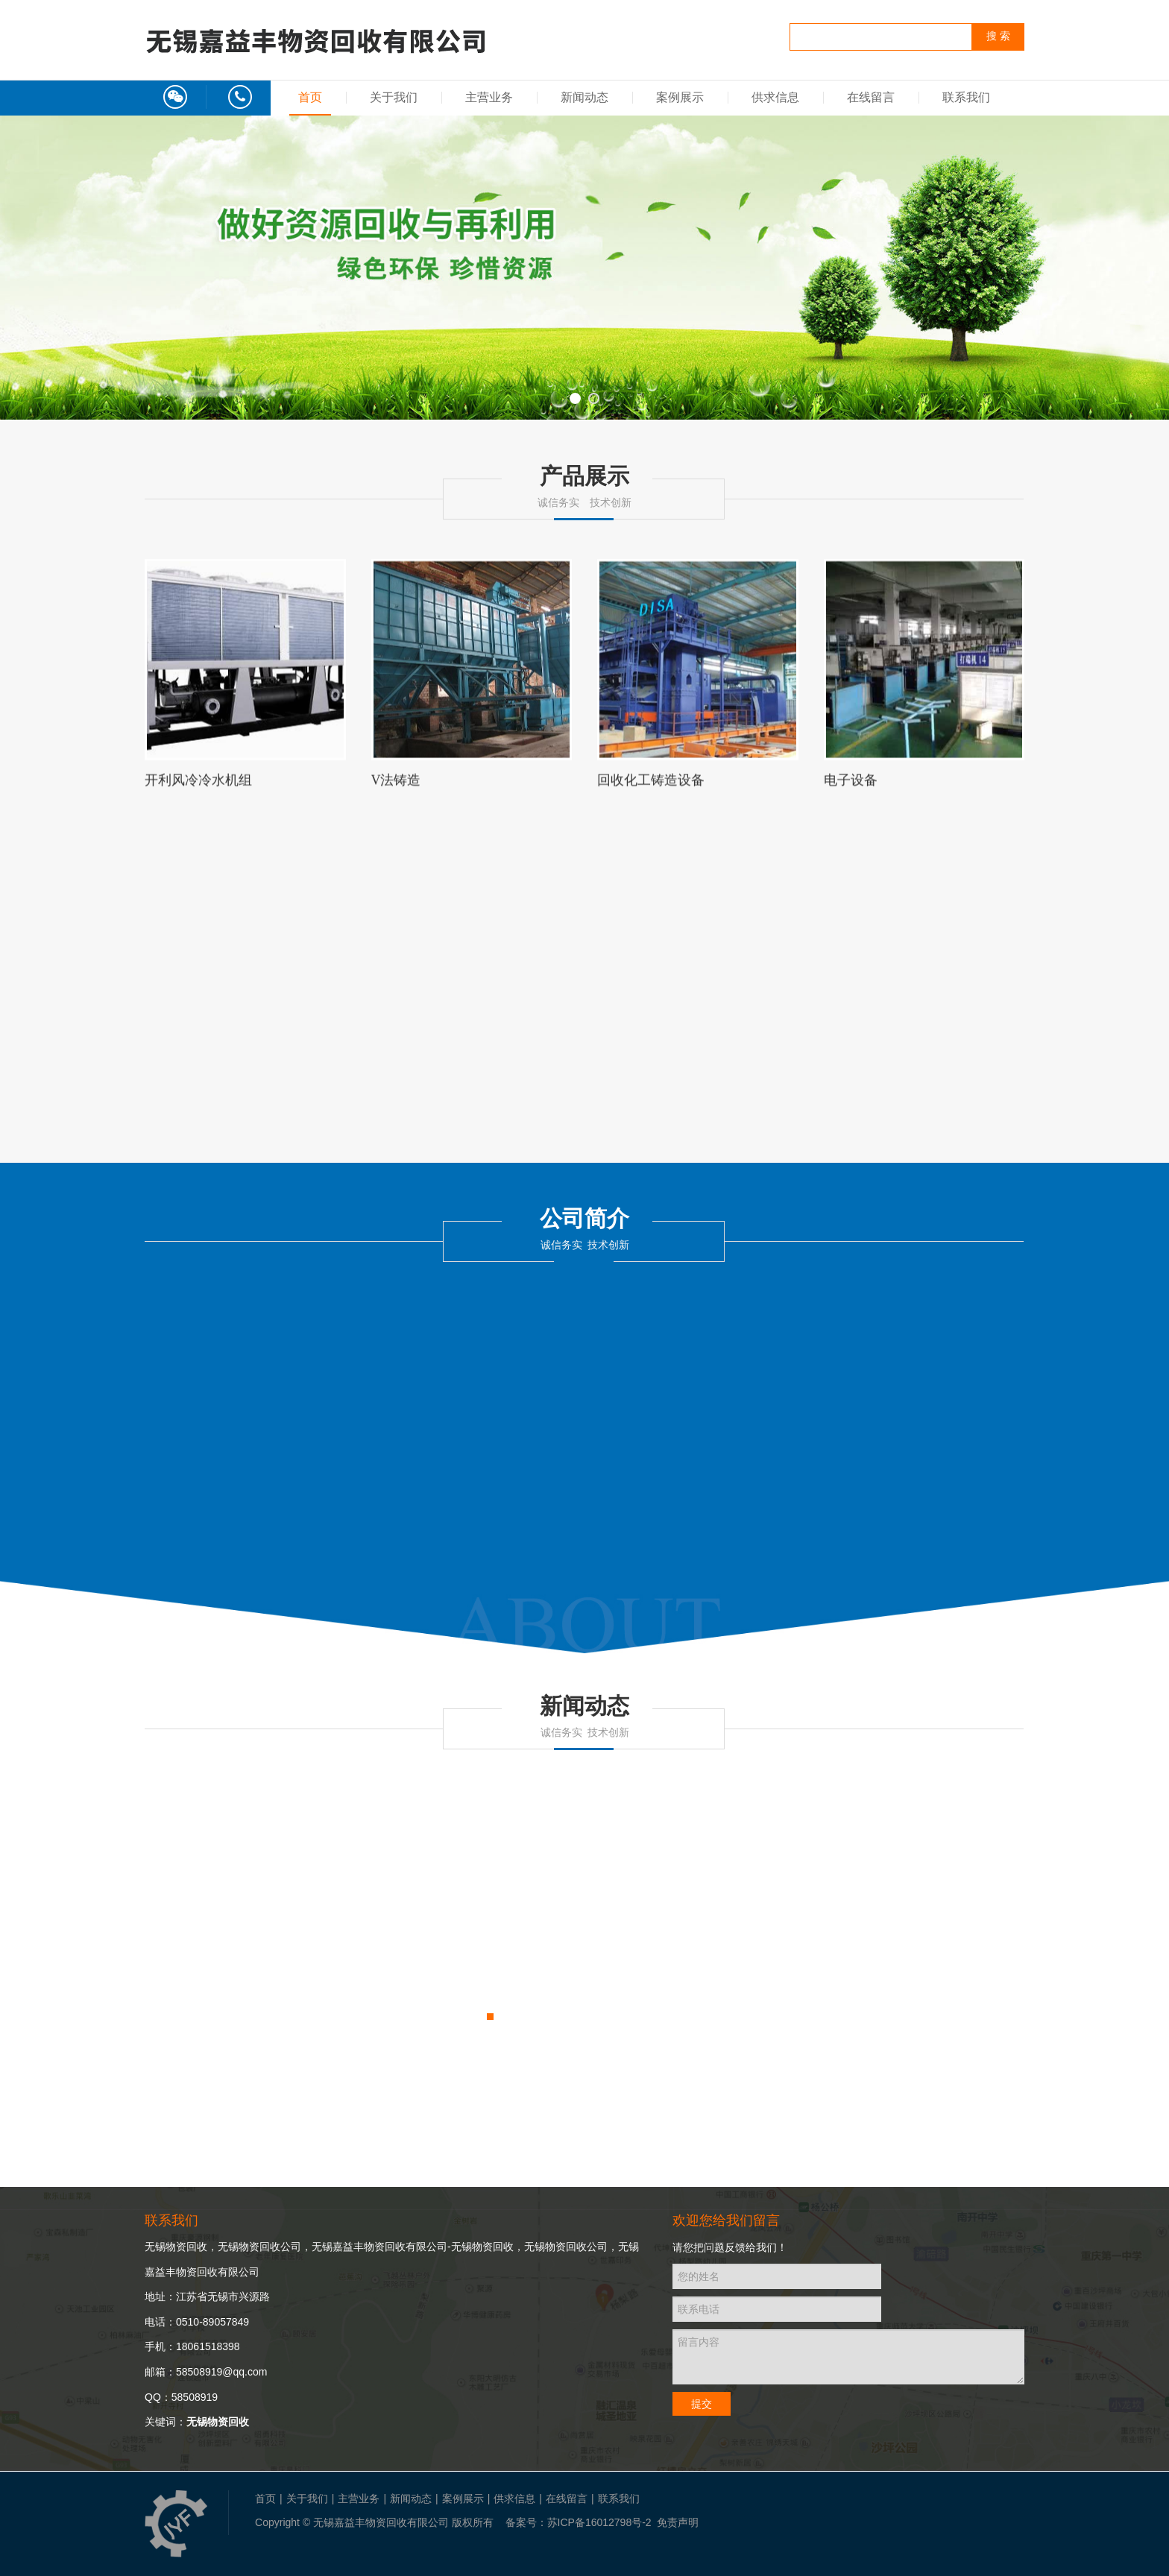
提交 (701, 2404)
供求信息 (775, 97)
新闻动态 (584, 97)
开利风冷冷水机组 (198, 787)
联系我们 (966, 97)
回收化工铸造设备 (651, 787)
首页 (310, 97)
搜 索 (998, 36)
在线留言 (871, 97)
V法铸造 (396, 787)
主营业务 (489, 97)
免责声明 (678, 2522)
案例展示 (680, 97)
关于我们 (394, 97)
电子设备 (850, 787)
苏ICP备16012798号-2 (599, 2522)
